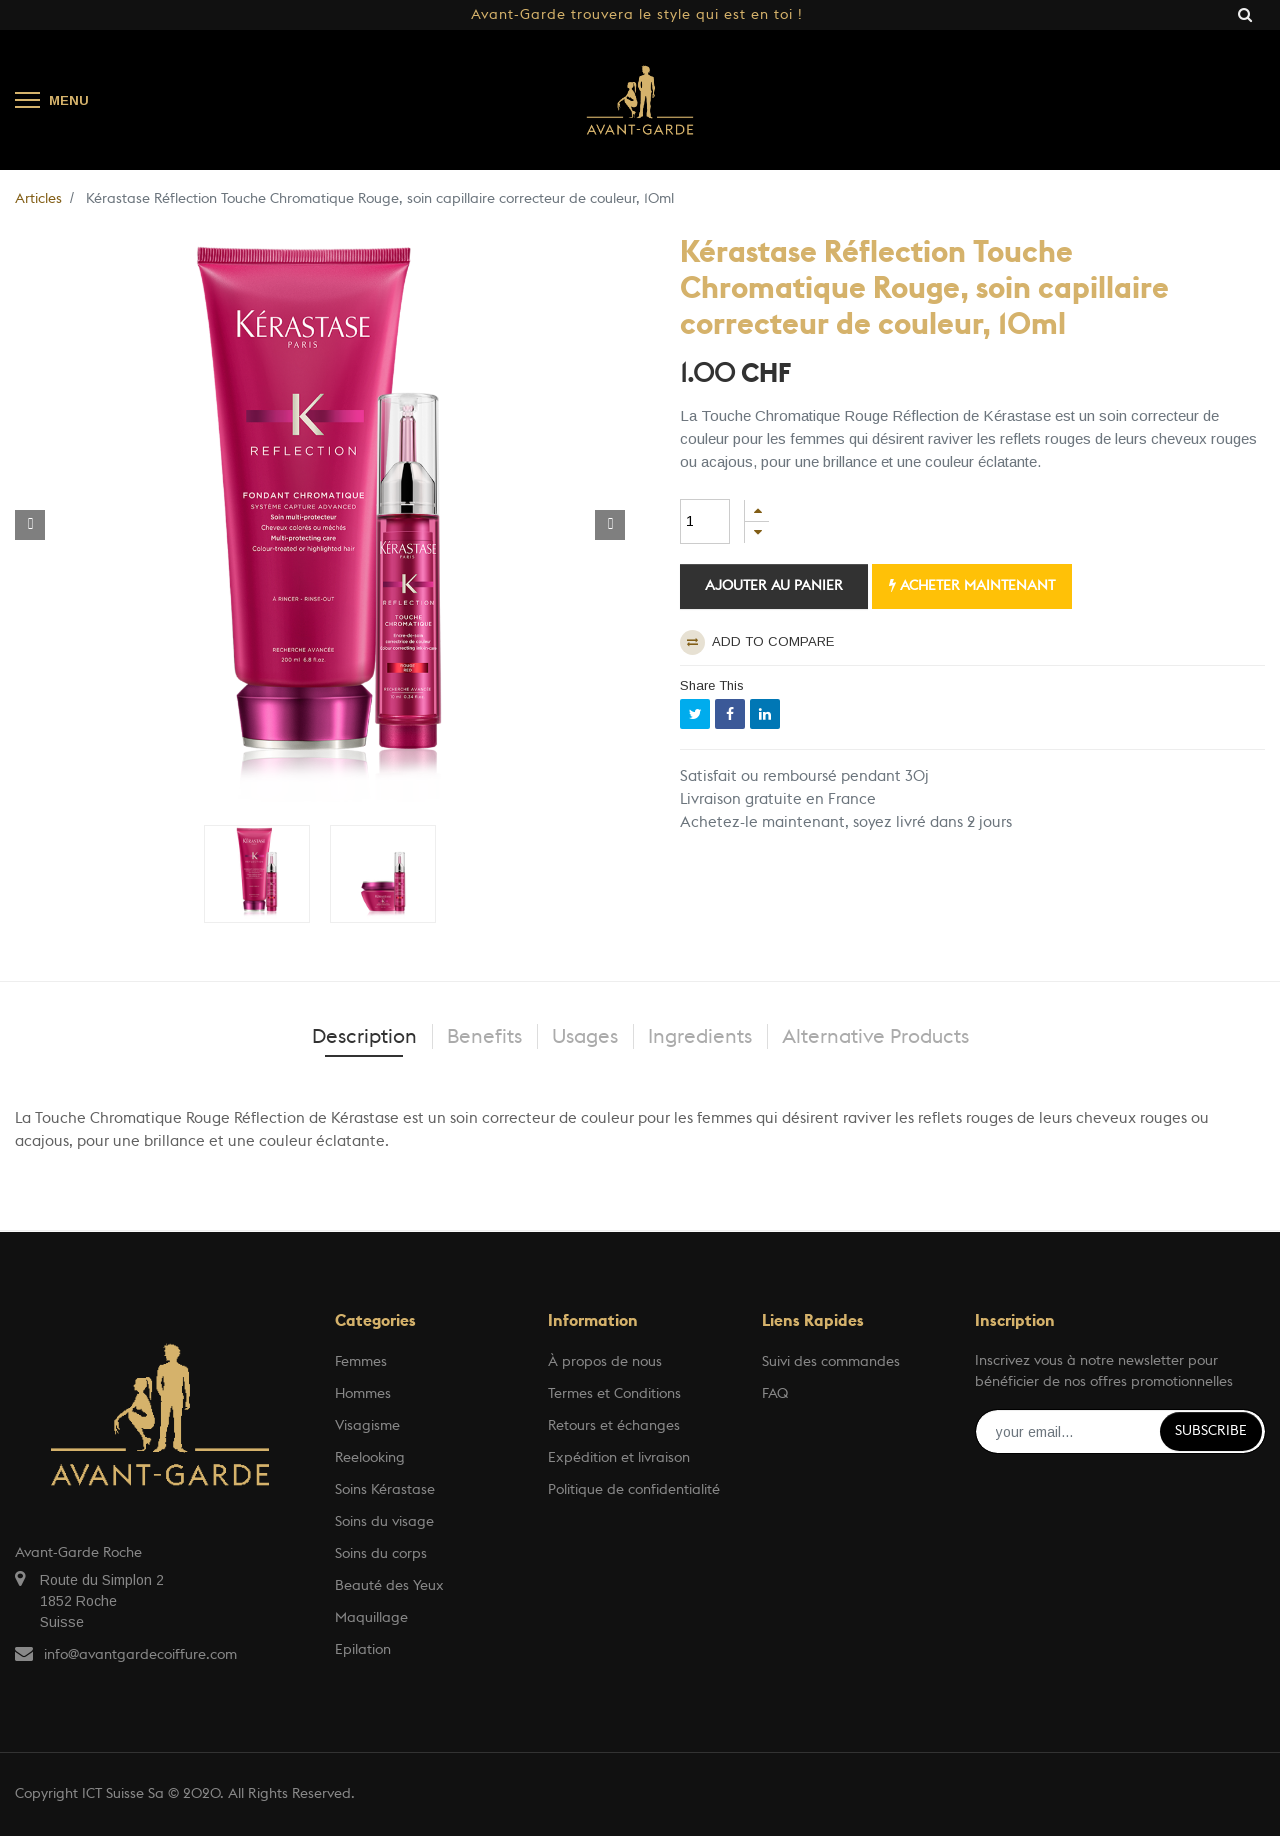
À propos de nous (605, 1362)
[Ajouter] (757, 510)
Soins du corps (381, 1554)
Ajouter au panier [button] (774, 586)
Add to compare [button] (757, 642)
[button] (30, 525)
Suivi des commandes (831, 1362)
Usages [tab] (585, 1037)
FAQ (775, 1394)
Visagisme (367, 1426)
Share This (712, 685)
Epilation (363, 1650)
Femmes (361, 1362)
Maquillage (371, 1618)
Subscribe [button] (1211, 1431)
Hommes (363, 1394)
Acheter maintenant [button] (972, 585)
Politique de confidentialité (634, 1490)
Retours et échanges (614, 1426)
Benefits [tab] (484, 1037)
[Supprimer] (757, 532)
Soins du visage (384, 1522)
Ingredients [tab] (700, 1037)
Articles (38, 199)
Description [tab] (364, 1037)
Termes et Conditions (614, 1394)
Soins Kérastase (385, 1490)
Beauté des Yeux (389, 1586)
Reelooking (370, 1458)
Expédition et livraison (619, 1458)
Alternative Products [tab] (875, 1037)
